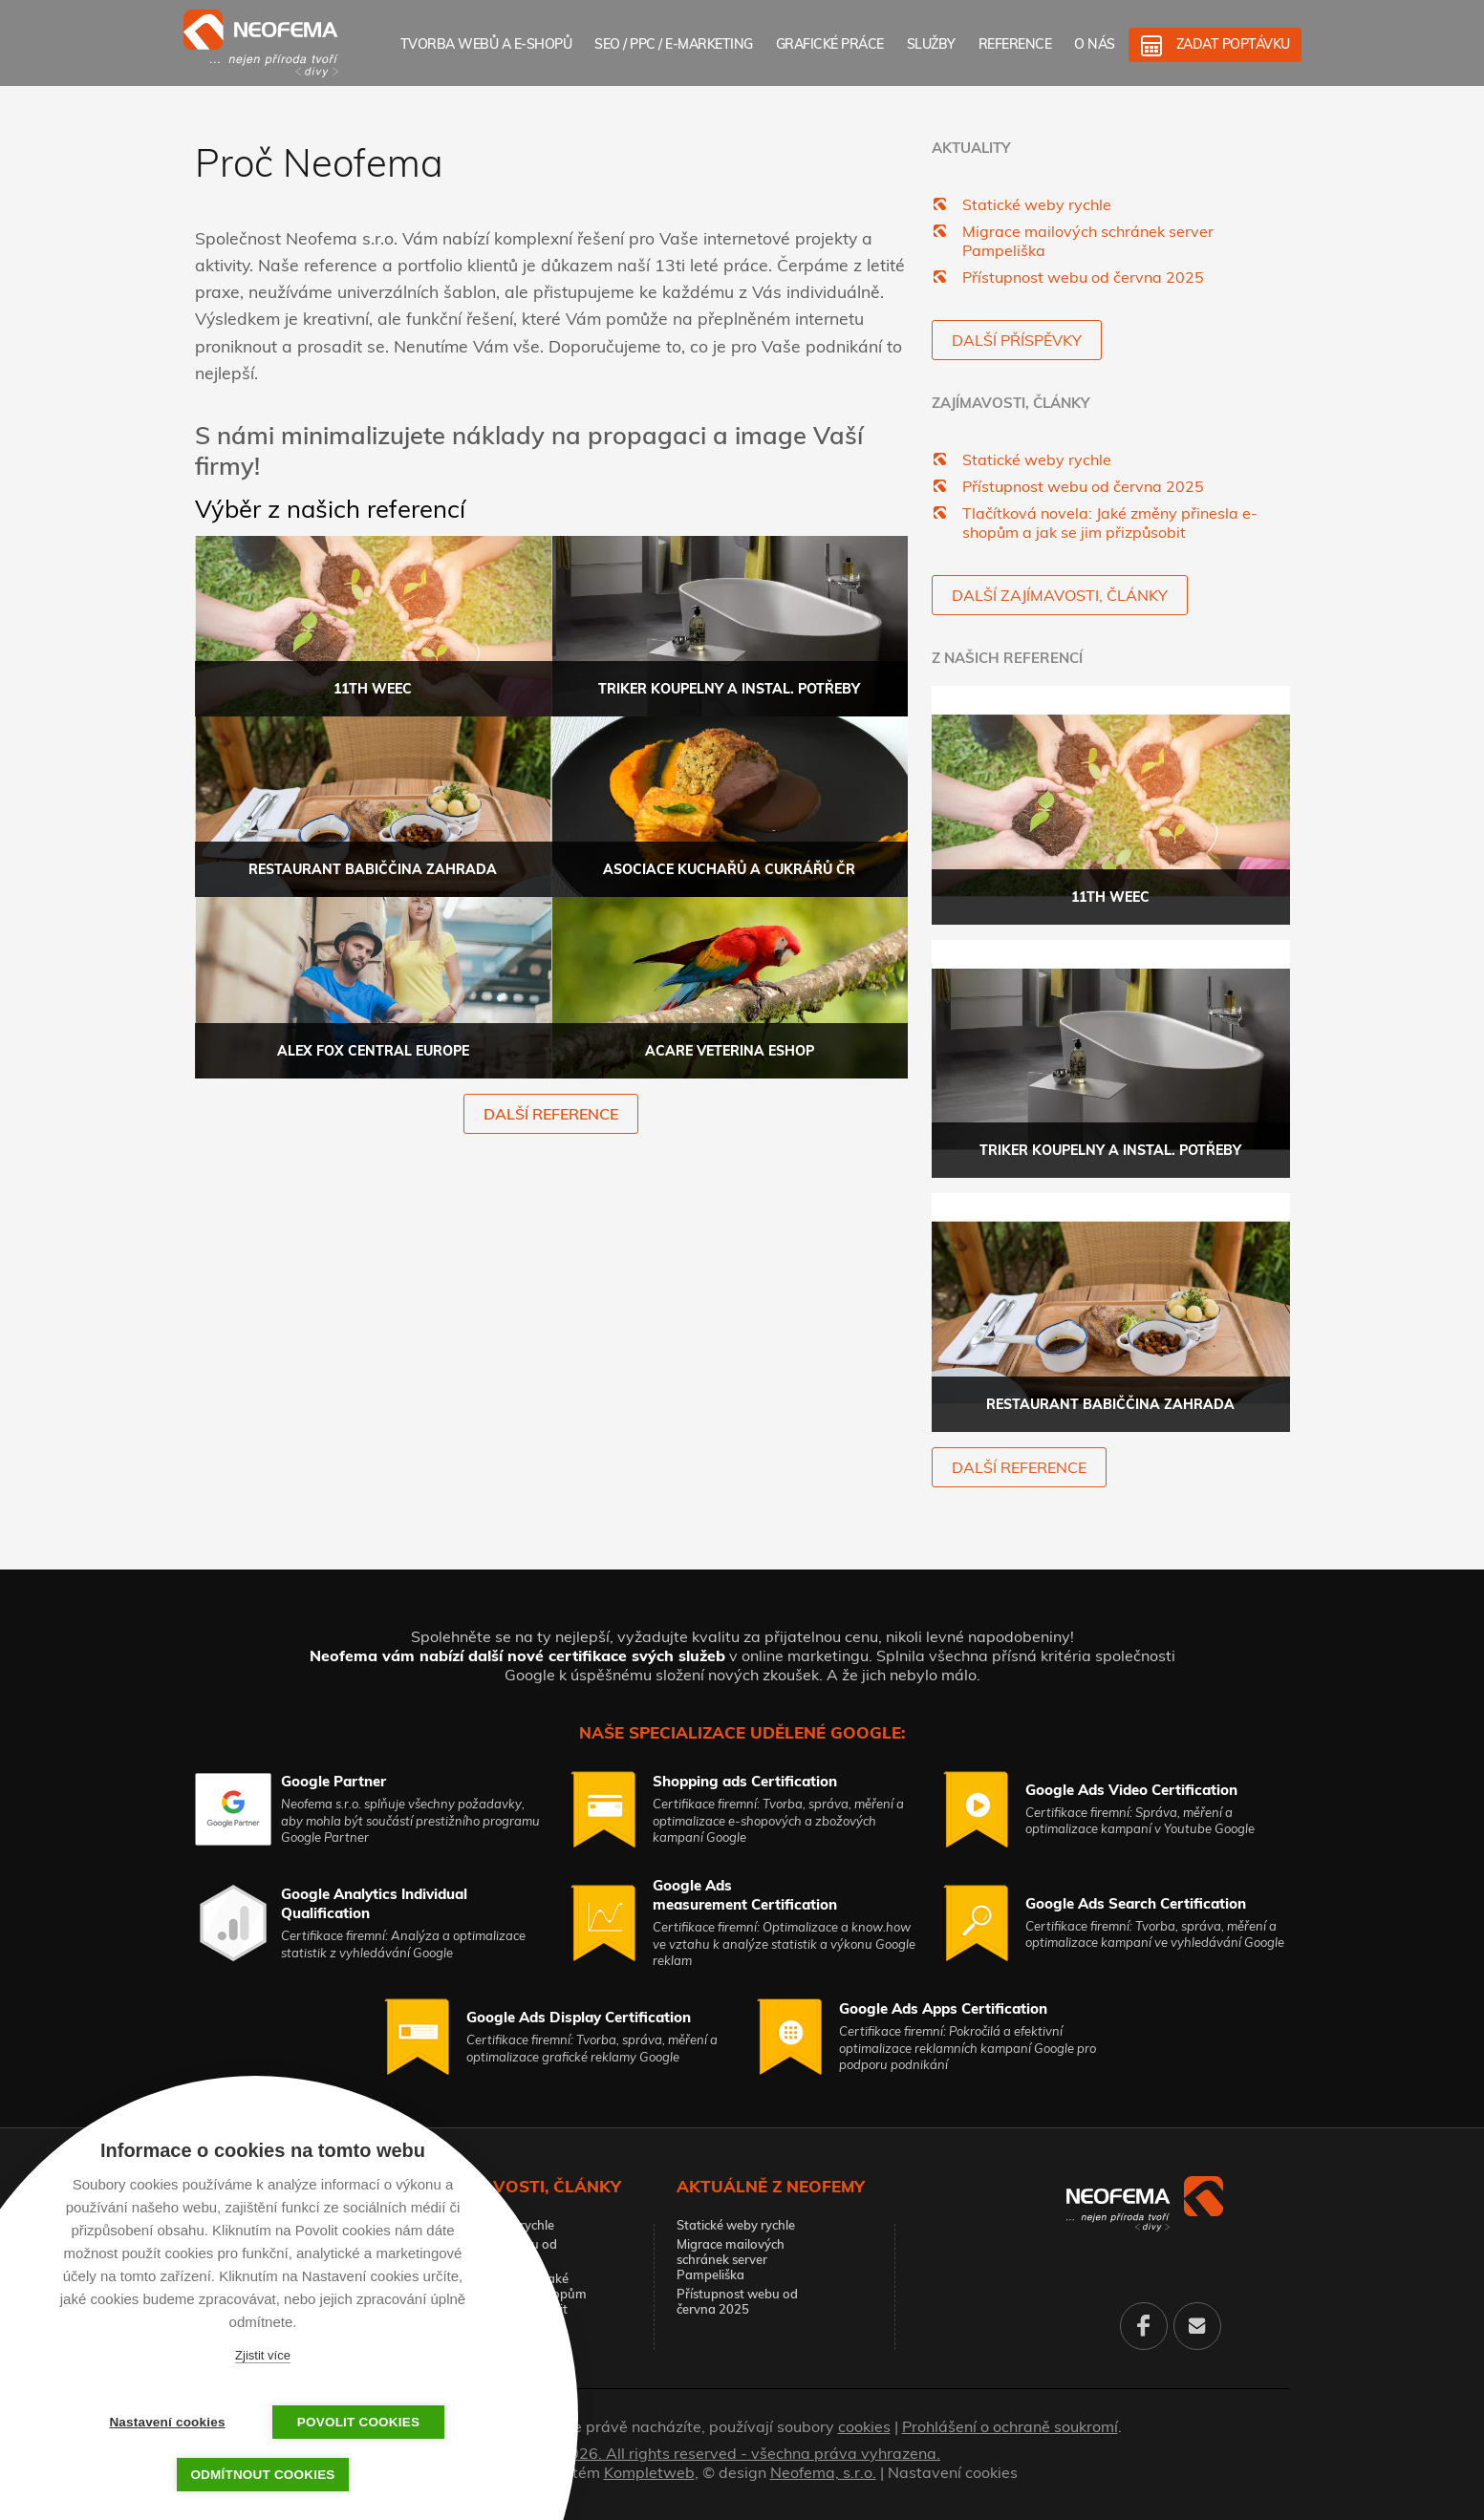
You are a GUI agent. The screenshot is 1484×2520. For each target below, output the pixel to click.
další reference (551, 1113)
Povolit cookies (358, 2422)
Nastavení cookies (953, 2472)
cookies (864, 2426)
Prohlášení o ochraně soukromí (1010, 2426)
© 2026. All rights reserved (742, 2453)
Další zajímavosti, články (1060, 595)
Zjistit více (262, 2355)
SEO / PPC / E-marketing (673, 44)
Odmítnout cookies (262, 2474)
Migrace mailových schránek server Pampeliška (731, 2259)
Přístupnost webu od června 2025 (1083, 277)
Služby (931, 44)
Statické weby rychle (1036, 204)
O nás (1094, 44)
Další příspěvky (1017, 340)
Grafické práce (830, 44)
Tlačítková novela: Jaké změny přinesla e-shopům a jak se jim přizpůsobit (1110, 522)
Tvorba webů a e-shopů (486, 44)
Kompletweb (649, 2472)
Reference (1015, 44)
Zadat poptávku (1233, 44)
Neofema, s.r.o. (823, 2472)
